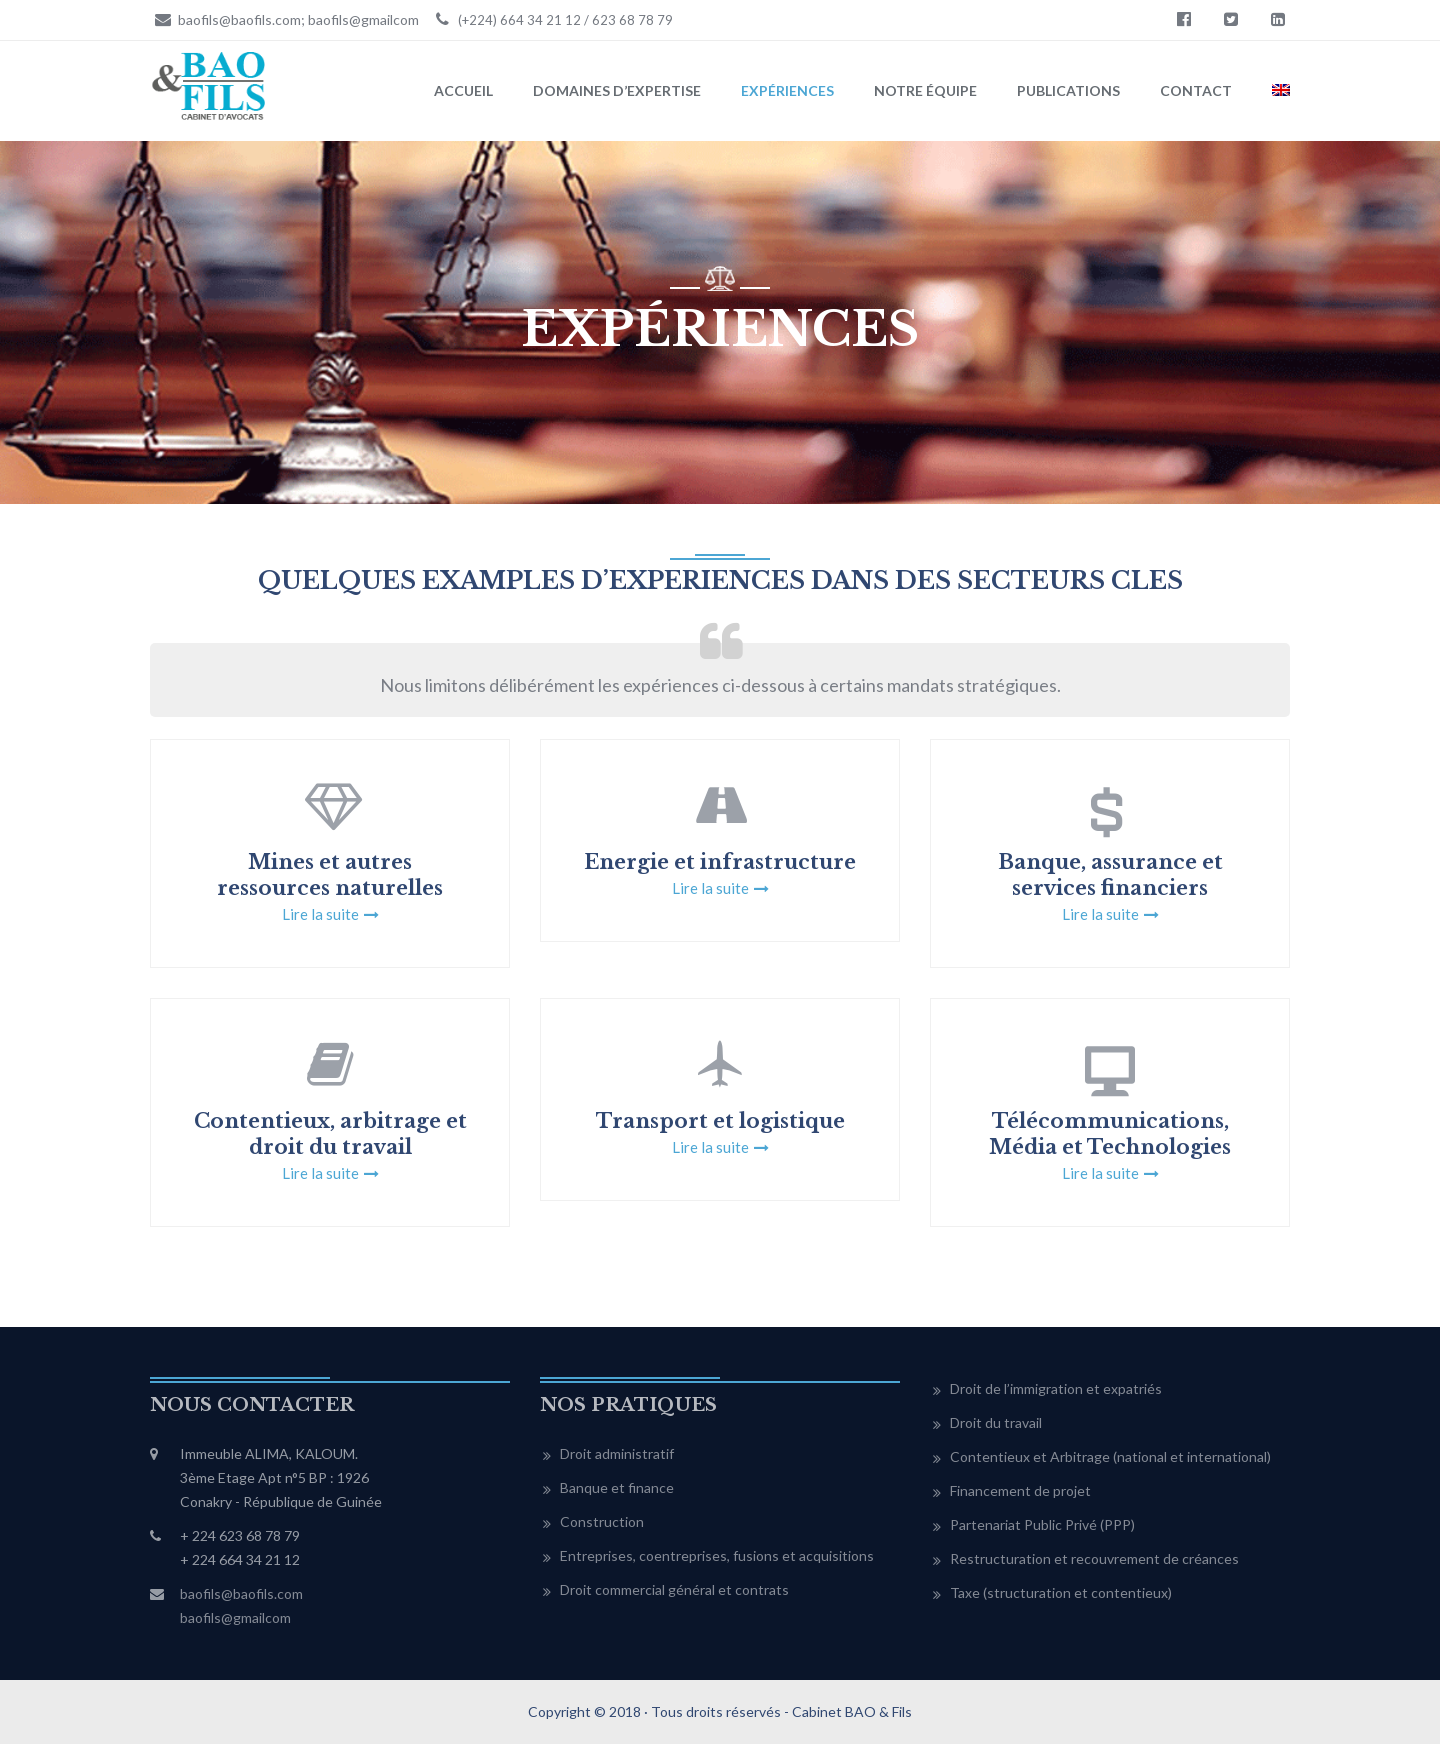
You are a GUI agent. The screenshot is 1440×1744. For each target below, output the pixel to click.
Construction (602, 1521)
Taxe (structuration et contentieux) (1061, 1592)
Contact (1196, 90)
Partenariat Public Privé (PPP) (1042, 1524)
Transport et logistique (720, 1121)
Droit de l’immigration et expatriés (1056, 1388)
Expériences (787, 90)
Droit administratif (617, 1453)
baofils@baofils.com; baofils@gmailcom (284, 19)
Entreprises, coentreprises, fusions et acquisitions (717, 1555)
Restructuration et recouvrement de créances (1094, 1558)
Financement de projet (1020, 1490)
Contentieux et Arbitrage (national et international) (1110, 1456)
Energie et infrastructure (720, 862)
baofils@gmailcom (235, 1617)
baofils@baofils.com (241, 1593)
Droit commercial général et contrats (674, 1589)
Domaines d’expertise (617, 90)
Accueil (463, 90)
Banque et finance (617, 1487)
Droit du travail (996, 1422)
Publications (1068, 90)
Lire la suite (320, 914)
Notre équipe (925, 90)
